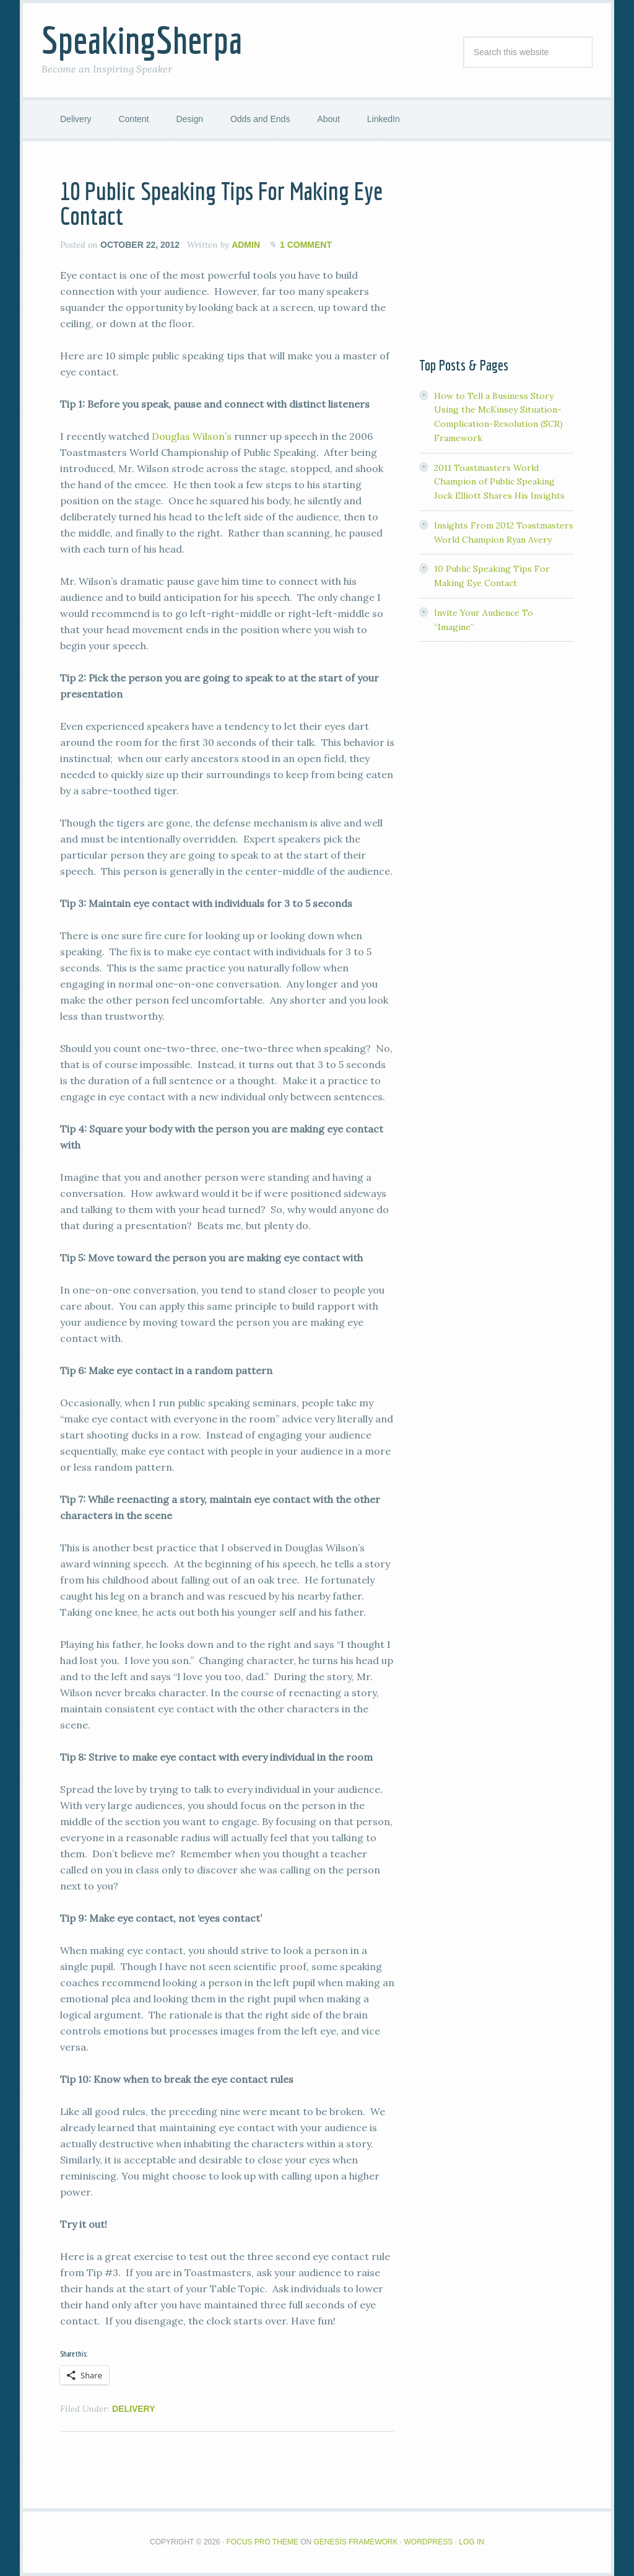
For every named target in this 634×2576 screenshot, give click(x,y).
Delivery (133, 2409)
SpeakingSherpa (141, 40)
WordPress (428, 2542)
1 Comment (306, 245)
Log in (471, 2542)
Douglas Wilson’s (192, 436)
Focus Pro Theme (262, 2542)
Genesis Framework (356, 2542)
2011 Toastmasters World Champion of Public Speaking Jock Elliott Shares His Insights (499, 482)
